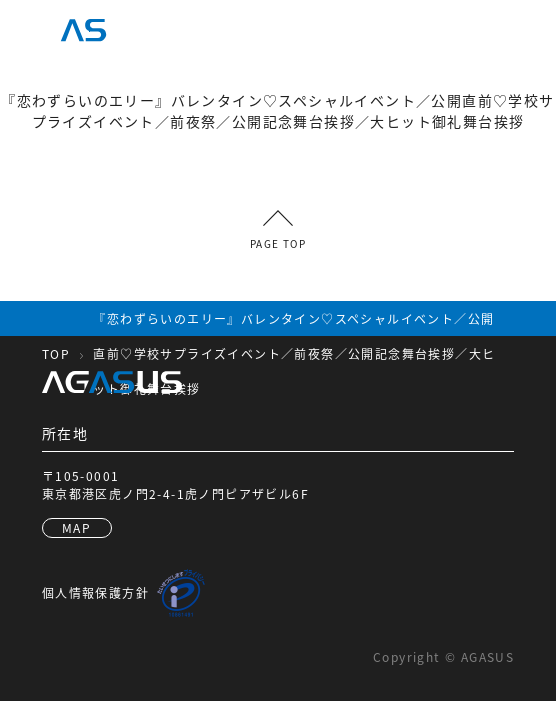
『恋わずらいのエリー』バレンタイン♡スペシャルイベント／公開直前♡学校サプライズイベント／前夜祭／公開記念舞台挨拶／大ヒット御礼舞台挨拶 (294, 353)
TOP (56, 353)
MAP (76, 527)
